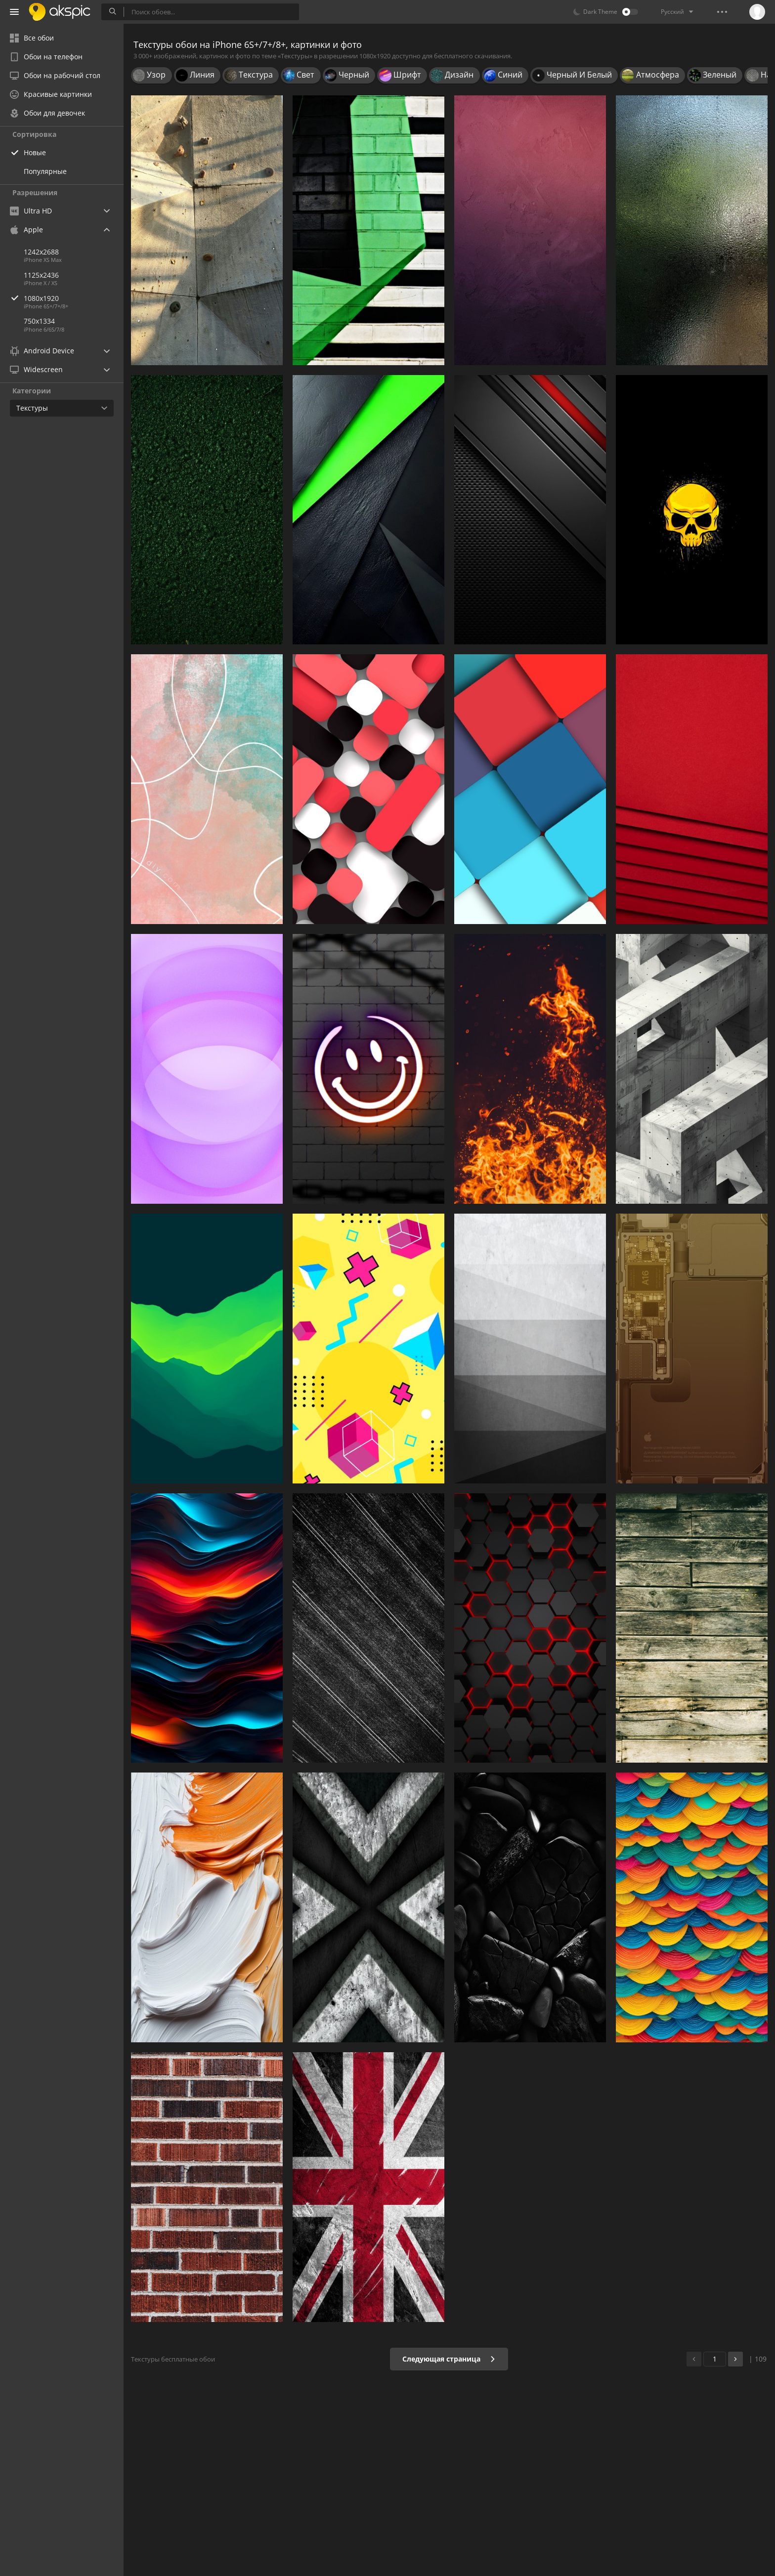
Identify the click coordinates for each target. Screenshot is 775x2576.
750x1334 (39, 321)
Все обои (32, 37)
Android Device (42, 351)
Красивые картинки (51, 94)
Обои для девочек (47, 113)
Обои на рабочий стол (55, 75)
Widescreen (36, 369)
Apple (26, 229)
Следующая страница (449, 2359)
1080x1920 (74, 298)
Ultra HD (31, 210)
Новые (35, 152)
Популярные (45, 171)
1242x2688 (41, 251)
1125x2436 (41, 275)
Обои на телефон (46, 56)
